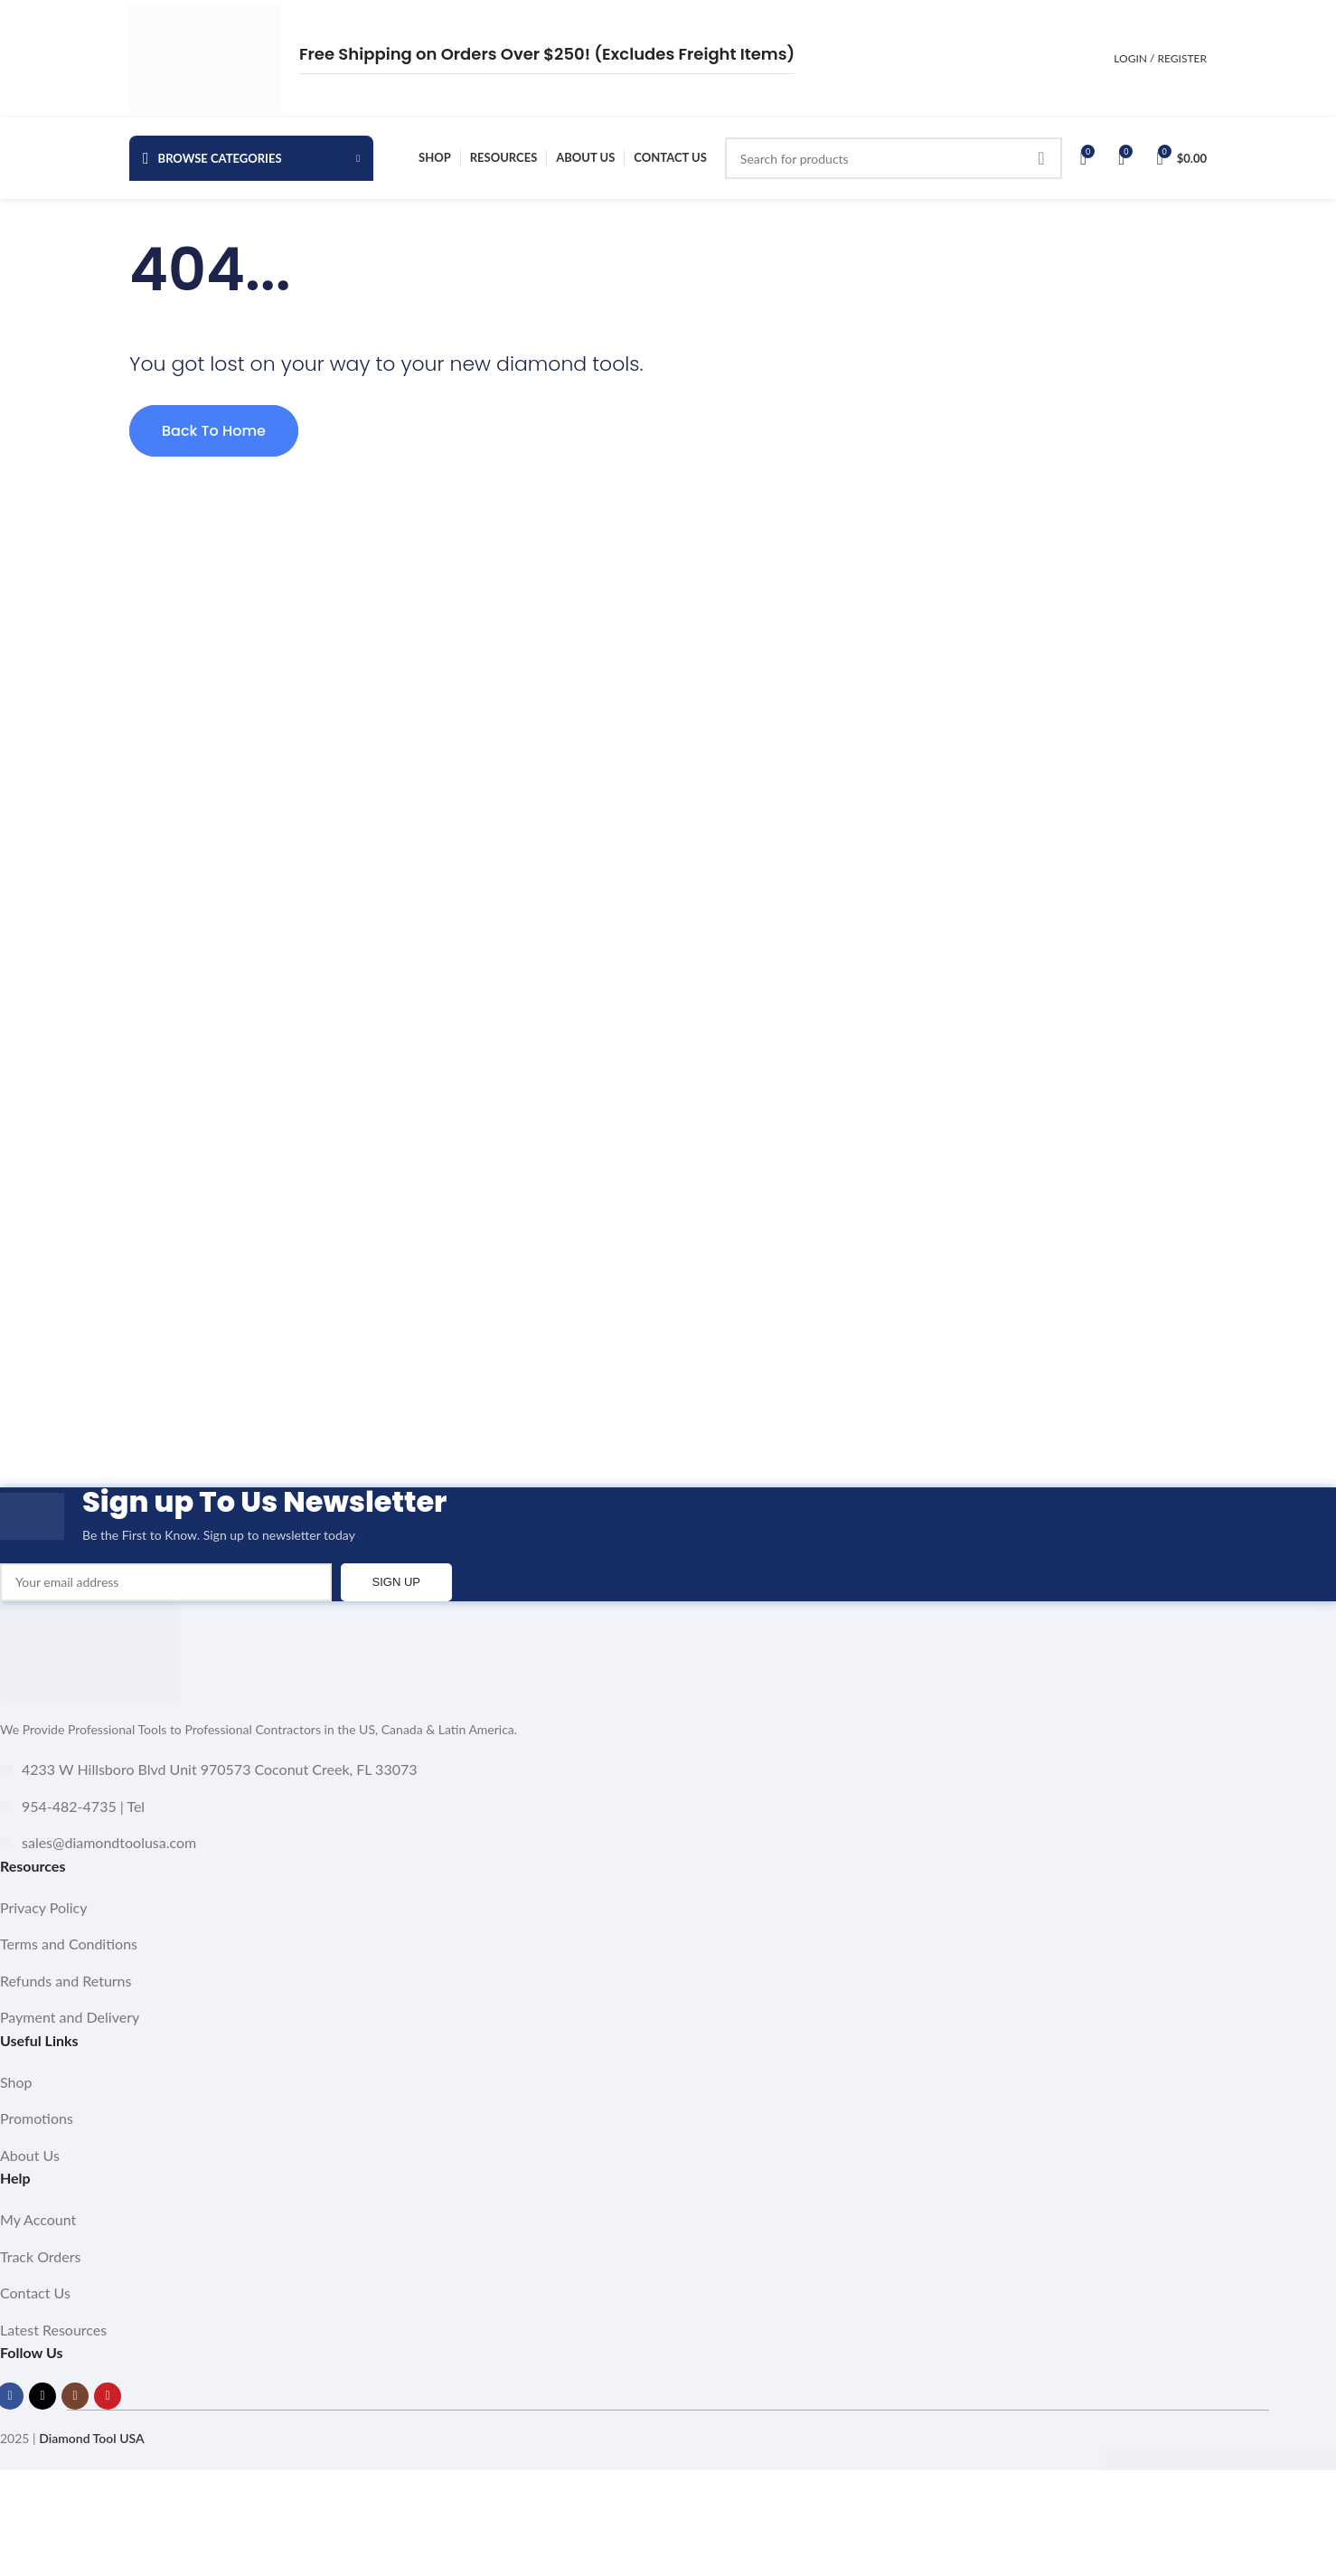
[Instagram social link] (75, 2396)
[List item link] (668, 1908)
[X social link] (42, 2396)
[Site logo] (205, 57)
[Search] (893, 158)
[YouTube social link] (107, 2396)
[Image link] (90, 1649)
